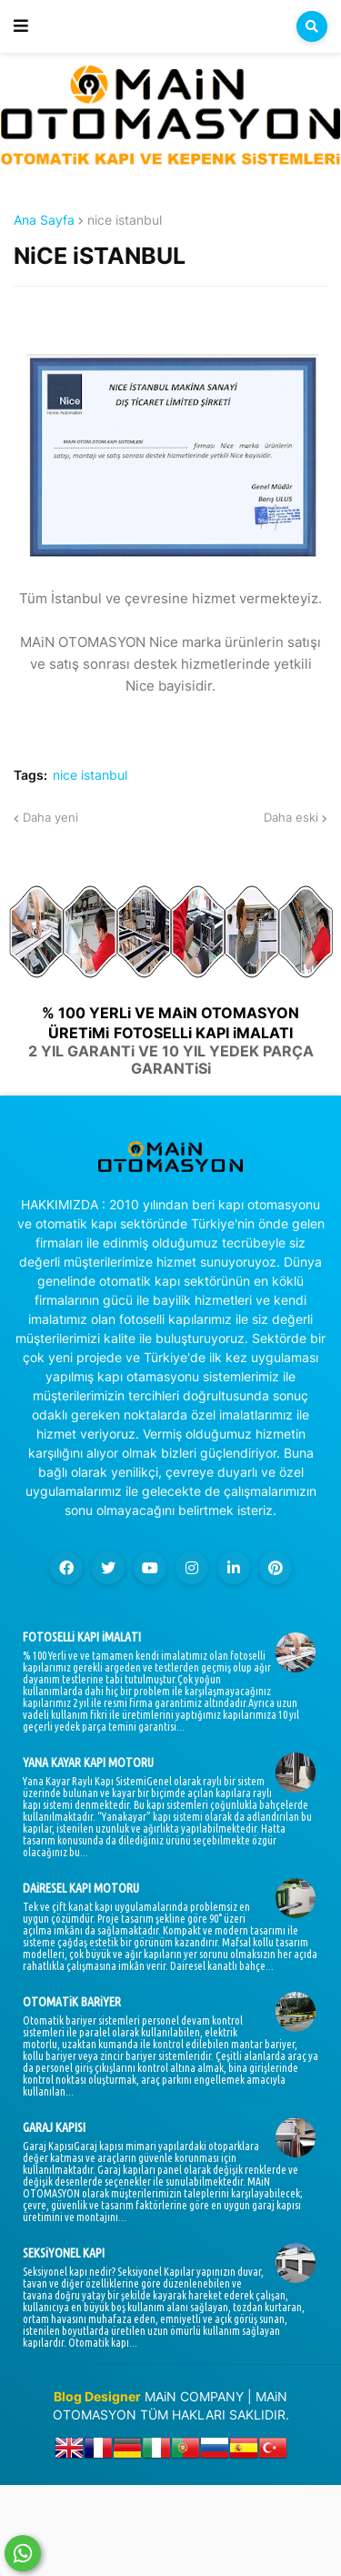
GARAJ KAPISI (54, 2127)
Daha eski (291, 817)
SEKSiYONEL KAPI (64, 2253)
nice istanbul (124, 220)
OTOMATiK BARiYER (72, 2002)
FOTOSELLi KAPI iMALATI (82, 1637)
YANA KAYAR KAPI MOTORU (88, 1762)
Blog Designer (97, 2396)
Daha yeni (50, 817)
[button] (21, 26)
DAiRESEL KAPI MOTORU (81, 1888)
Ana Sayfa (44, 220)
